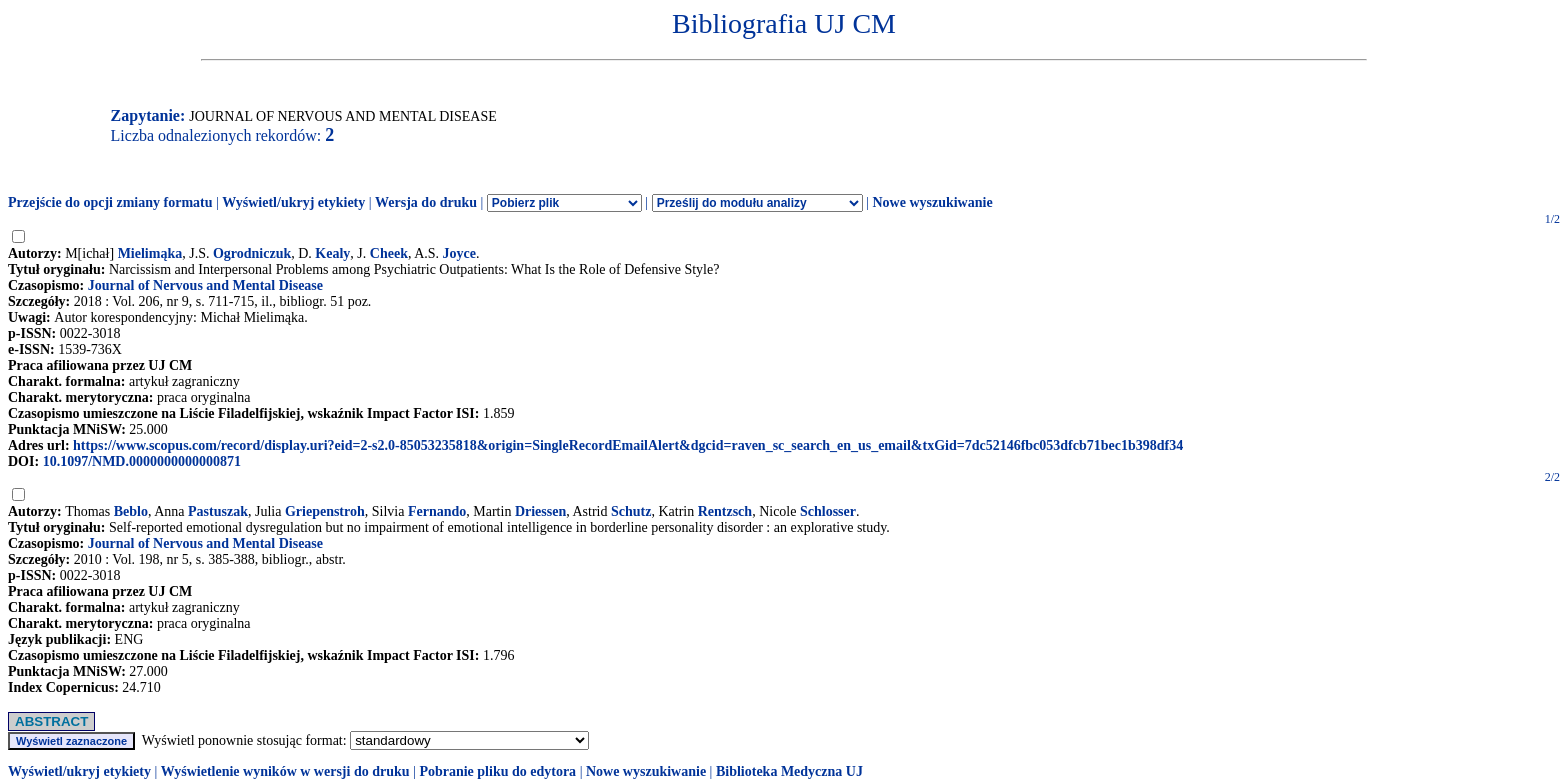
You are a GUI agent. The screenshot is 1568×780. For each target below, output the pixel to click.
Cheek (389, 253)
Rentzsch (725, 511)
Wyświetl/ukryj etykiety (293, 202)
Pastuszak (218, 511)
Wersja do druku (426, 202)
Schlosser (828, 511)
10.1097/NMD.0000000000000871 (142, 461)
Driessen (540, 511)
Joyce (459, 253)
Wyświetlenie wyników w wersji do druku (285, 771)
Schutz (631, 511)
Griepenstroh (325, 511)
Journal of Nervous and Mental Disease (205, 285)
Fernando (437, 511)
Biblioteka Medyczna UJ (789, 771)
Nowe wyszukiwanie (932, 202)
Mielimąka (150, 253)
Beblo (131, 511)
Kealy (332, 253)
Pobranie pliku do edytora (497, 771)
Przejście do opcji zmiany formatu (110, 202)
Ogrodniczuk (252, 253)
